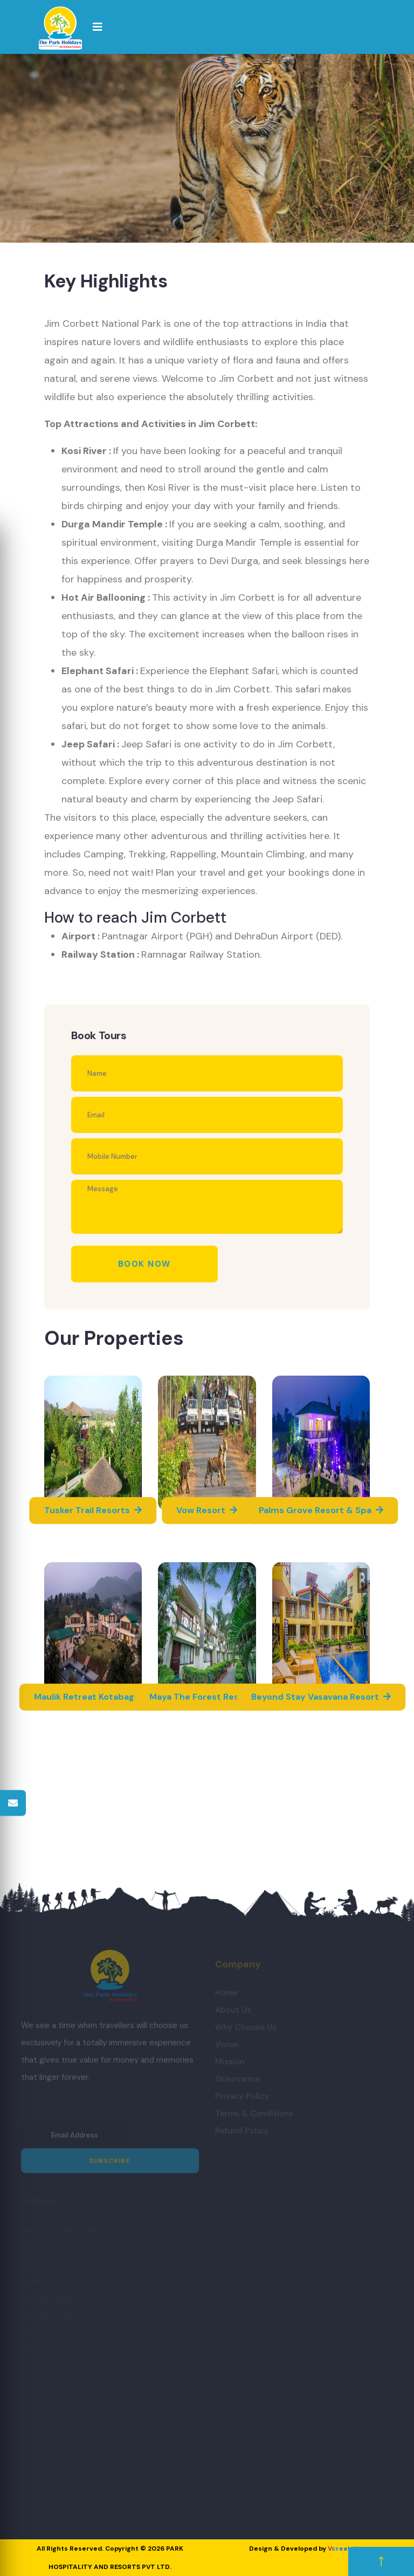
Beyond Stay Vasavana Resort (321, 1696)
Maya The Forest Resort (206, 1696)
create (343, 2548)
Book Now (144, 1264)
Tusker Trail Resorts (93, 1510)
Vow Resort (206, 1510)
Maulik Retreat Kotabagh (92, 1696)
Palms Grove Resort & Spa (321, 1510)
